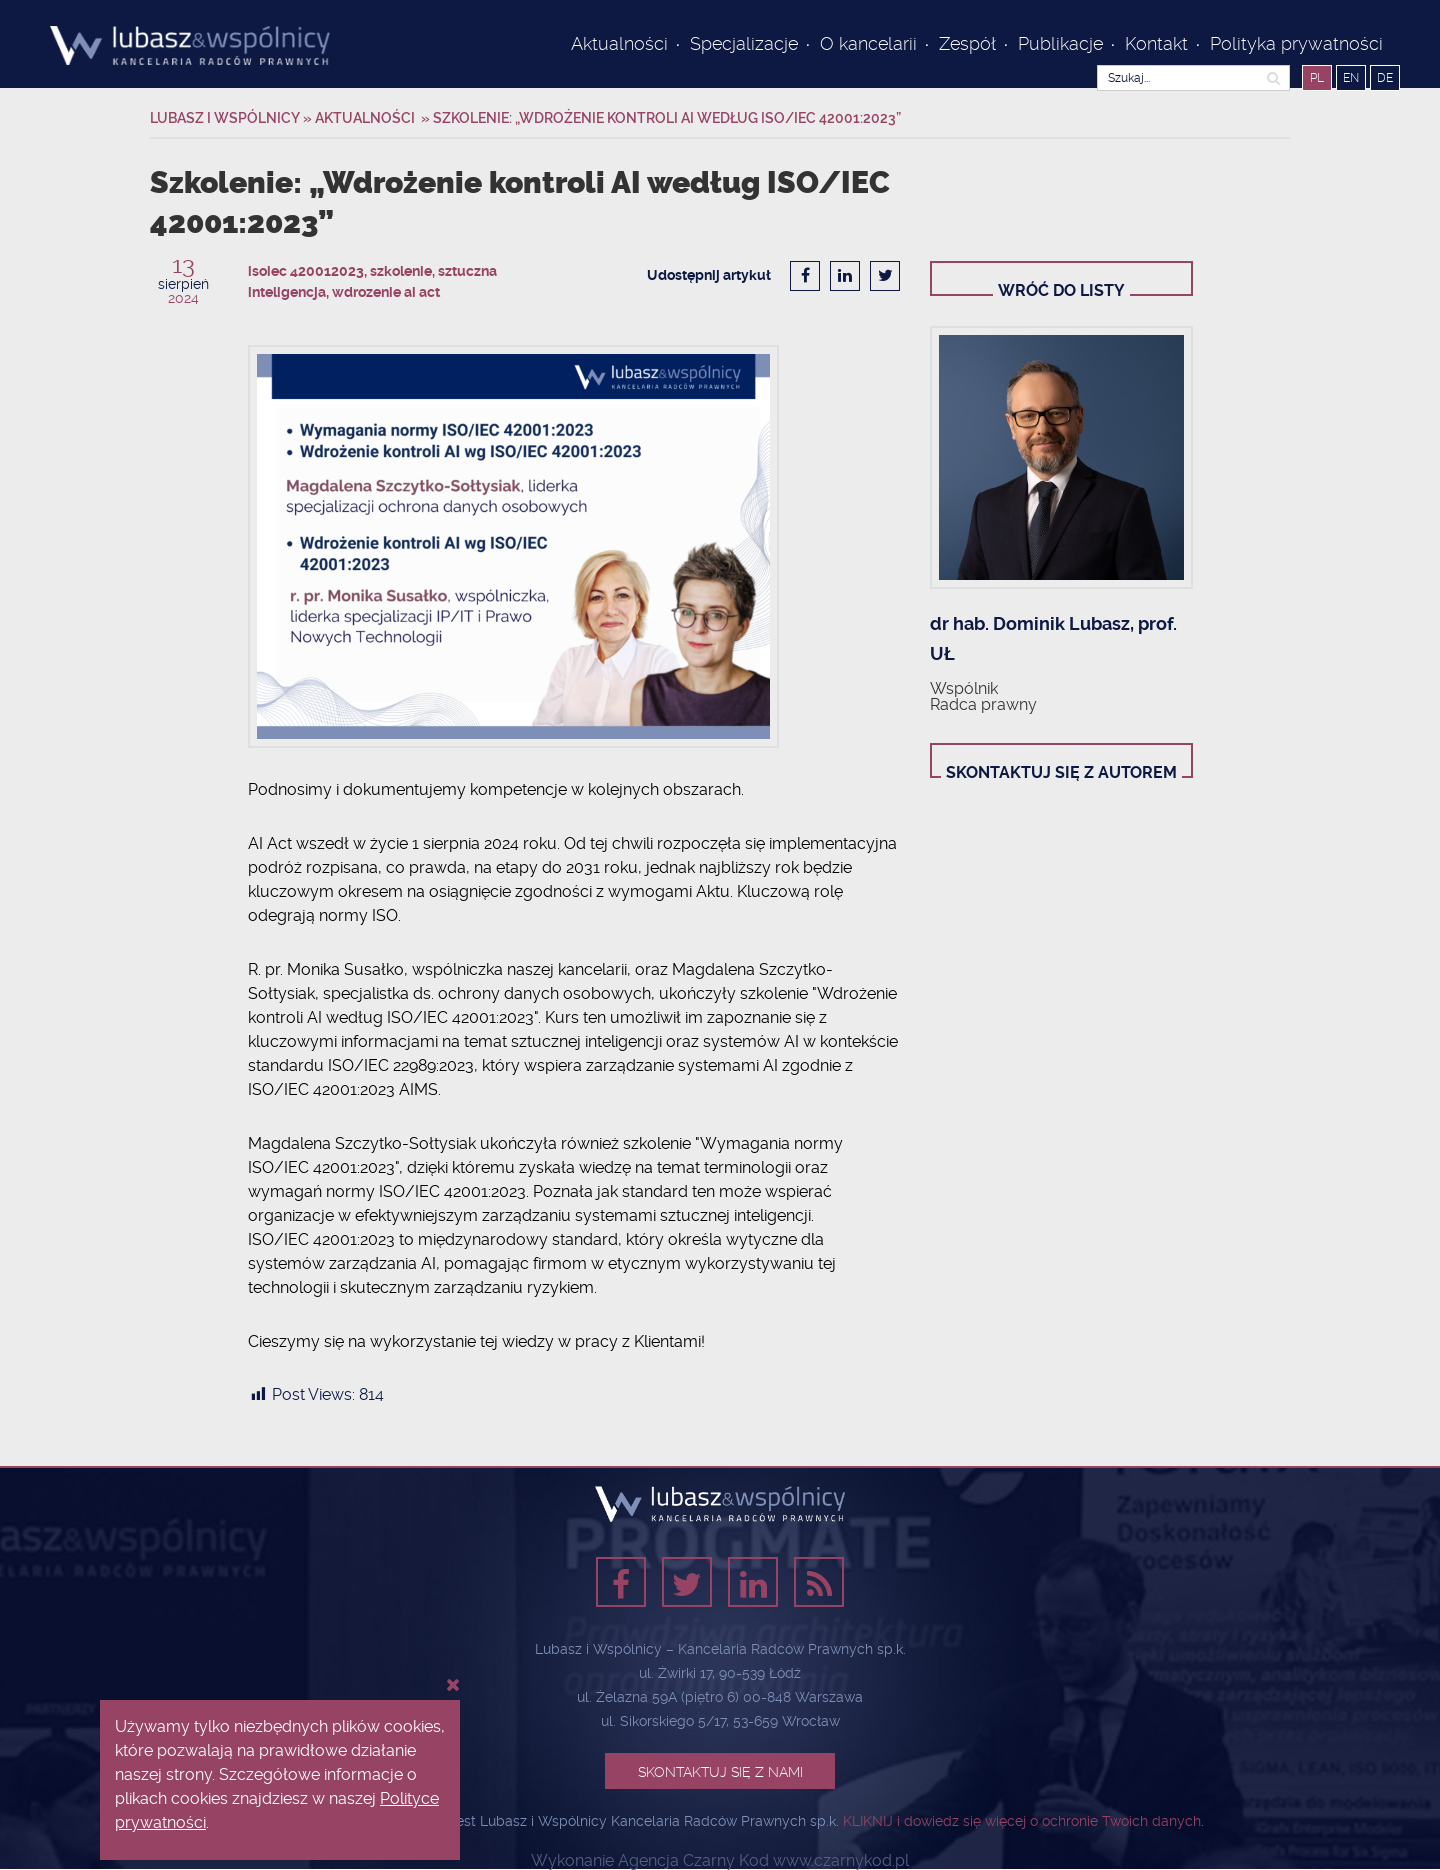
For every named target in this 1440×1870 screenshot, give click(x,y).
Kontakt (1156, 43)
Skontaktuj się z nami (720, 1772)
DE (1385, 78)
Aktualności (619, 43)
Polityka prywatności (1299, 43)
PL (1317, 78)
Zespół (967, 43)
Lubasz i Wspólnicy (226, 118)
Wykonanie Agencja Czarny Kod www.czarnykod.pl (720, 1861)
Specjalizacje (744, 43)
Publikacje (1060, 43)
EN (1351, 78)
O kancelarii (868, 43)
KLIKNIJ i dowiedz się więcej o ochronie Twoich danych (1022, 1821)
